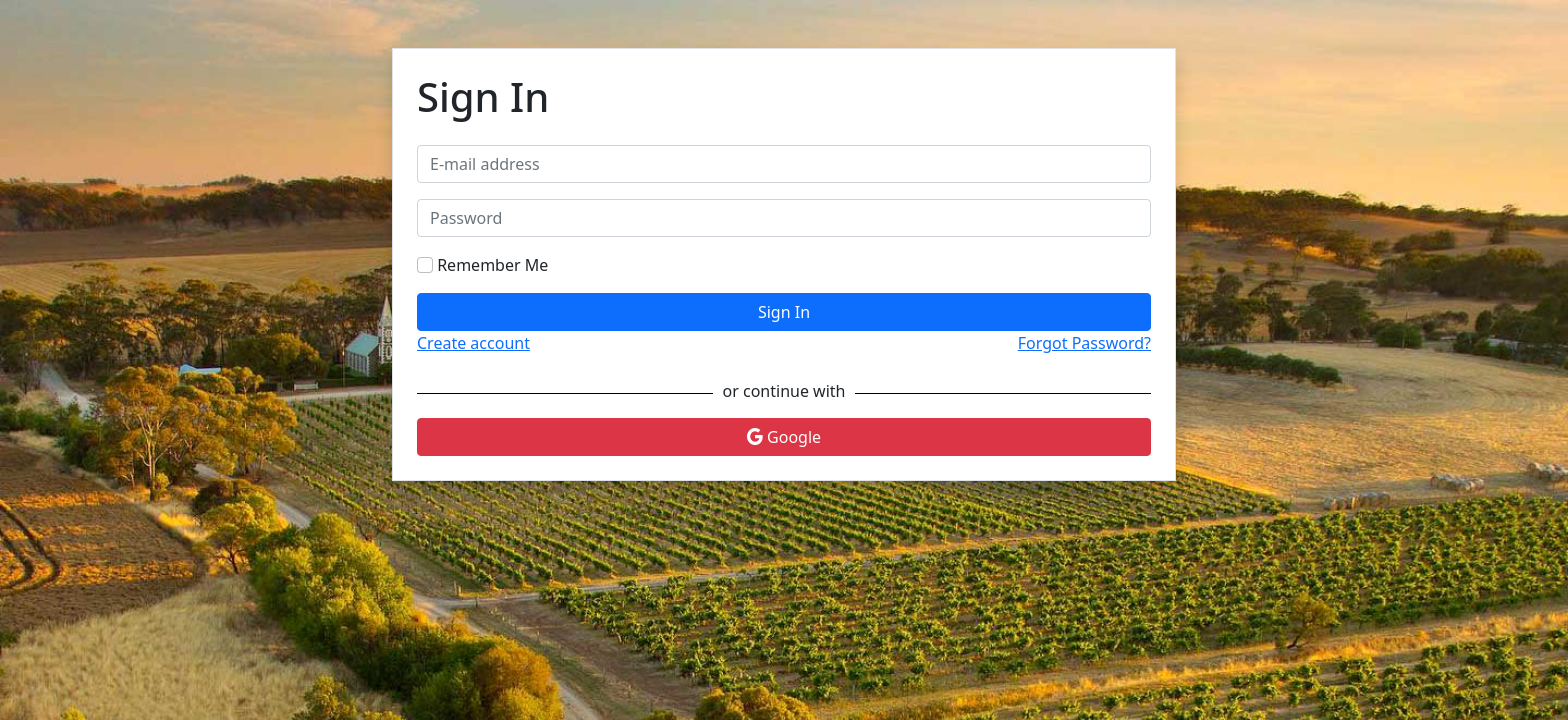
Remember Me (492, 265)
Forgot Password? (1084, 343)
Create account (473, 343)
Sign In (784, 312)
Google (784, 437)
